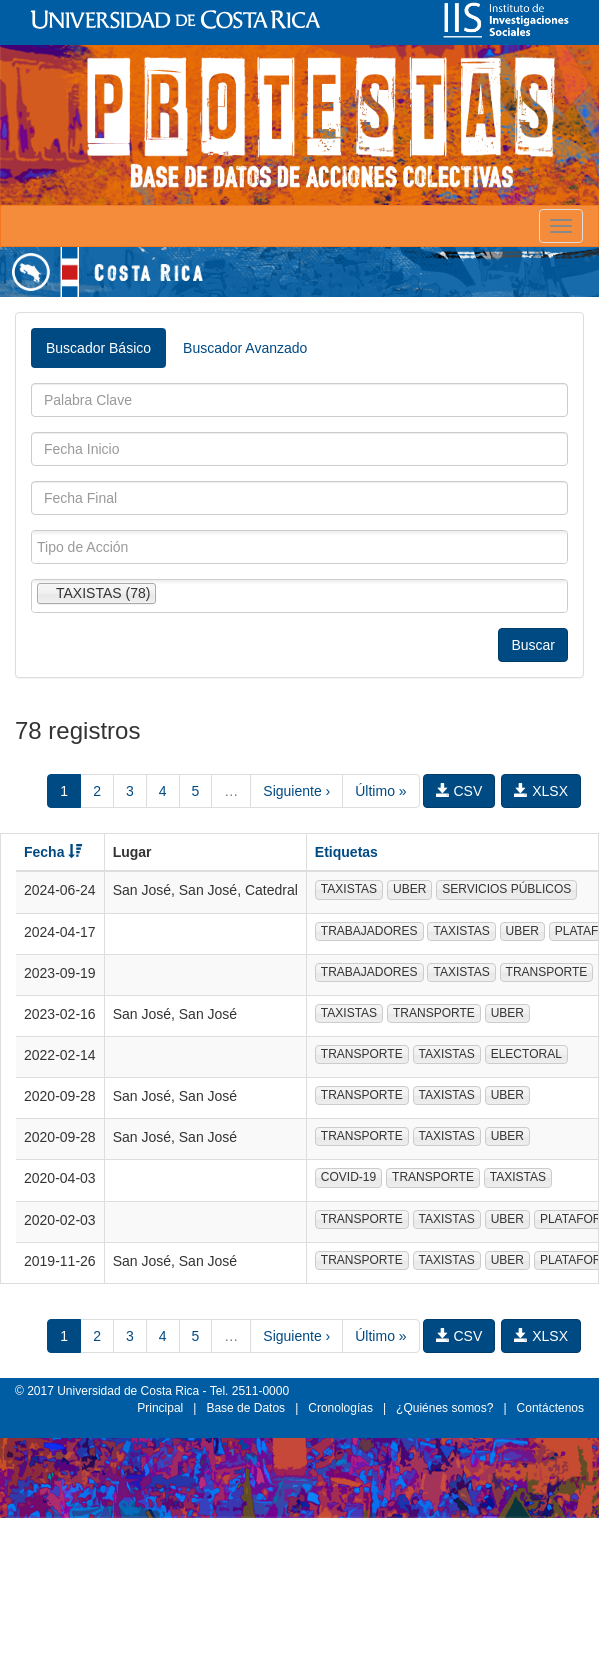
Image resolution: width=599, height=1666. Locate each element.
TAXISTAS (349, 889)
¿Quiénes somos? (444, 1408)
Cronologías (340, 1408)
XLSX (541, 791)
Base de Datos (245, 1408)
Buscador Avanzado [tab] (245, 348)
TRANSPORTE (547, 972)
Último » (380, 791)
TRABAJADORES (369, 931)
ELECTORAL (526, 1054)
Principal (160, 1408)
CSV (459, 791)
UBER (409, 889)
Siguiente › (296, 791)
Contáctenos (550, 1408)
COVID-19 (348, 1177)
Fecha (53, 852)
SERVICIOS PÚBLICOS (506, 889)
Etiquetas (346, 852)
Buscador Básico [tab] (98, 348)
